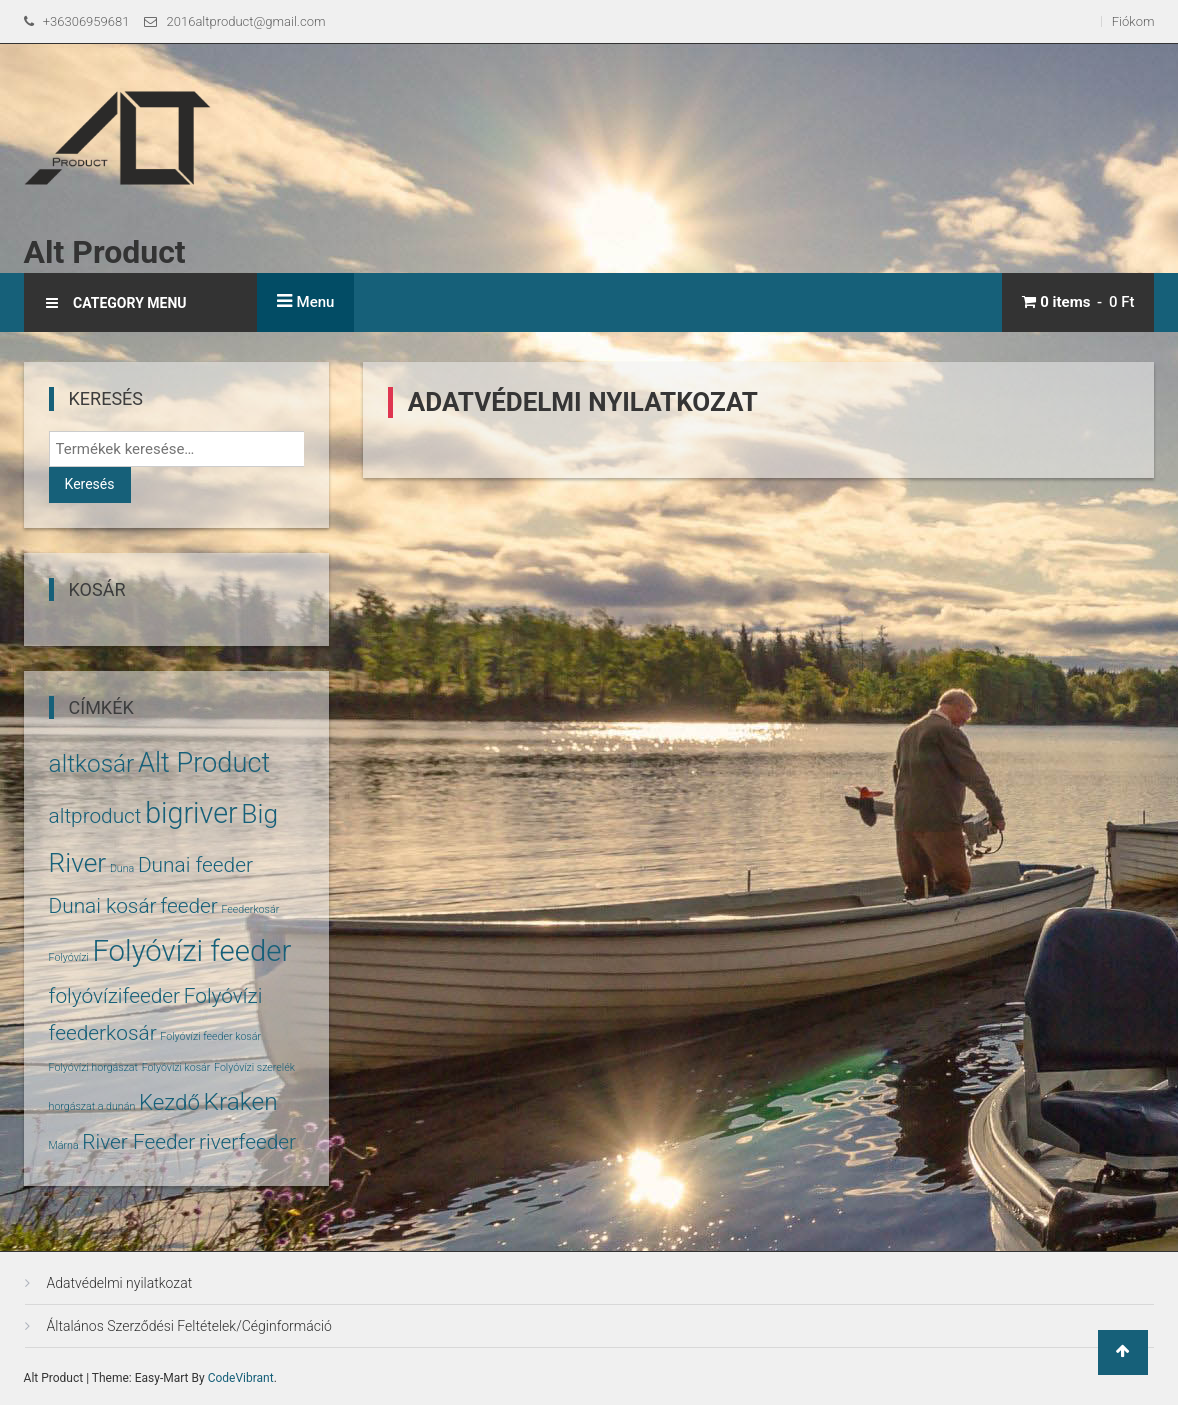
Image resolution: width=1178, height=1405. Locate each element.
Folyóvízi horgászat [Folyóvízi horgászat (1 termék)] (93, 1067)
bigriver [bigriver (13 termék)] (191, 813)
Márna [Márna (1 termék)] (64, 1145)
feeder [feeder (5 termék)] (189, 906)
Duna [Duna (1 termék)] (122, 868)
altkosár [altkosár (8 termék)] (92, 763)
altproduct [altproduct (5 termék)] (95, 816)
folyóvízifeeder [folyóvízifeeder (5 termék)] (115, 996)
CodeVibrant (241, 1378)
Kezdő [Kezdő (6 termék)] (169, 1102)
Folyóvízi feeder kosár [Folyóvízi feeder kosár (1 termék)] (210, 1036)
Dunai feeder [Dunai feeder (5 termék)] (195, 865)
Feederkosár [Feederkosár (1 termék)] (250, 909)
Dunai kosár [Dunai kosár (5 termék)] (103, 906)
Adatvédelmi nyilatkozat (120, 1283)
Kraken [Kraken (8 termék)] (241, 1101)
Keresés (90, 484)
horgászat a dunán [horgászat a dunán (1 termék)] (92, 1106)
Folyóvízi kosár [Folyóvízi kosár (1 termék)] (176, 1067)
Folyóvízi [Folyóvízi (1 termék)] (69, 957)
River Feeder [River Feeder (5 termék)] (138, 1142)
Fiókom (1133, 21)
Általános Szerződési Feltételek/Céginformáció (189, 1326)
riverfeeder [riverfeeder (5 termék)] (247, 1142)
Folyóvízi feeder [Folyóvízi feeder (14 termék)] (191, 951)
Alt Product (105, 252)
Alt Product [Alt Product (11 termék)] (204, 763)
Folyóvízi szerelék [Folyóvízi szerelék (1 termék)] (254, 1067)
